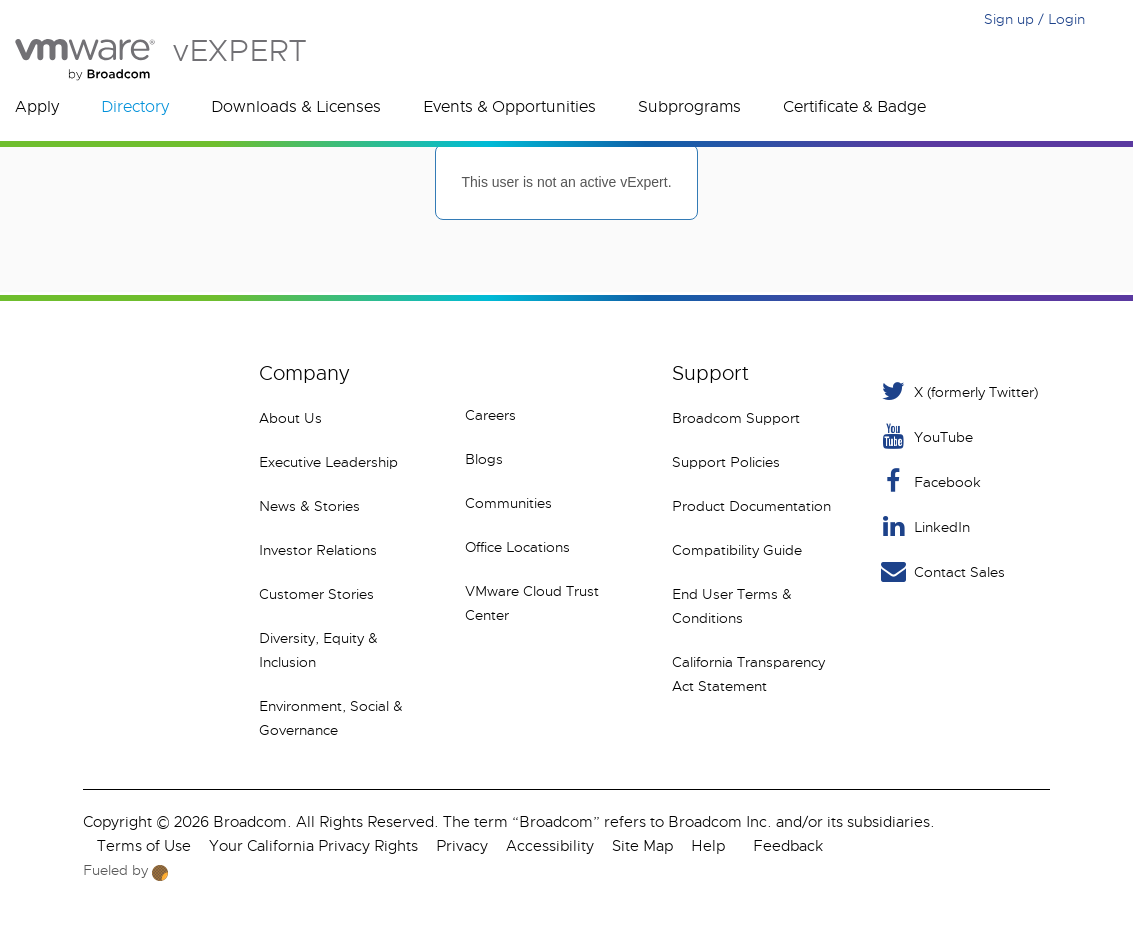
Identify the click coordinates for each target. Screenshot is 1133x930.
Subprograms (689, 107)
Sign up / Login (1034, 19)
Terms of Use (144, 846)
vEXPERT (160, 59)
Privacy (462, 846)
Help (708, 846)
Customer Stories (316, 594)
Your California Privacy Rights (313, 846)
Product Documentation (751, 506)
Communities (508, 503)
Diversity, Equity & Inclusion (318, 650)
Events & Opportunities (509, 107)
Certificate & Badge (854, 107)
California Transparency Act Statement (748, 674)
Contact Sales (941, 571)
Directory (135, 107)
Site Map (642, 846)
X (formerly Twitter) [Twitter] (958, 391)
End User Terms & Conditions (732, 606)
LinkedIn (924, 526)
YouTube (925, 436)
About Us (290, 418)
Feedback (788, 846)
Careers (490, 415)
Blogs (484, 459)
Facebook (929, 481)
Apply (37, 107)
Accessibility (550, 846)
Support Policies (726, 462)
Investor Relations (318, 550)
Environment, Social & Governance (331, 718)
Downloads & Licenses (296, 107)
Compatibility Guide (737, 550)
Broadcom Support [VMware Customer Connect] (736, 418)
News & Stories (309, 506)
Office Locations (517, 547)
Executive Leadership (328, 462)
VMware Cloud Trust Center (532, 603)
